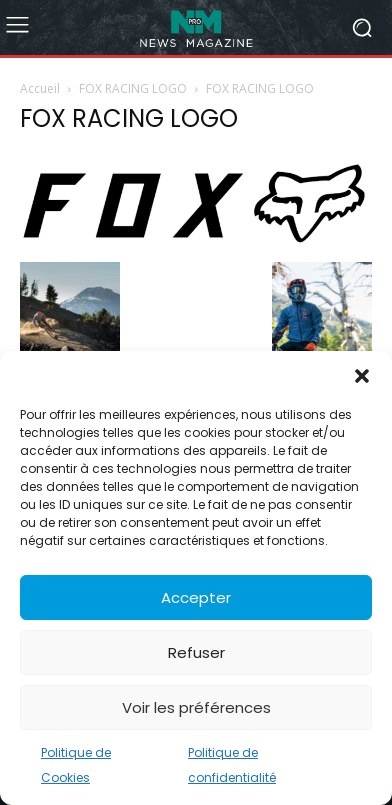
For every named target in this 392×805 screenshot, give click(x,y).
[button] (362, 376)
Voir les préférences (196, 707)
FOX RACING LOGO (133, 88)
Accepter (196, 597)
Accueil (40, 88)
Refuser (196, 652)
